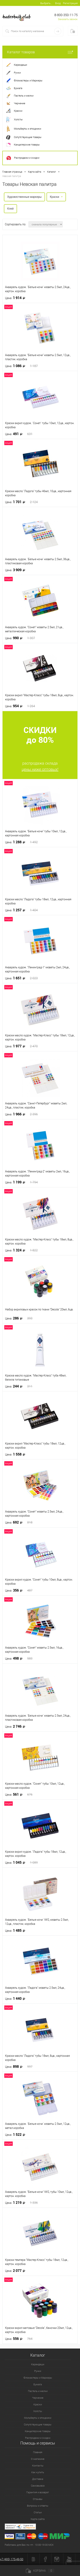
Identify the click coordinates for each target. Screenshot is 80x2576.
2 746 (16, 1726)
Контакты (37, 2465)
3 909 (16, 570)
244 (18, 1386)
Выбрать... (46, 3)
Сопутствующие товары (37, 2424)
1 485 (16, 1930)
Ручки (37, 2371)
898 (18, 2066)
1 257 (21, 910)
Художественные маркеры (24, 196)
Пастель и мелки (38, 2391)
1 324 (21, 1250)
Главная (37, 2452)
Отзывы (37, 2499)
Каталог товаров (40, 52)
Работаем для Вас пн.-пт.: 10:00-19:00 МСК (29, 2544)
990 (20, 638)
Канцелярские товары (38, 2431)
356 (18, 1590)
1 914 (16, 298)
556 (18, 2339)
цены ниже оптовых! (40, 769)
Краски (56, 196)
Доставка (37, 2478)
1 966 (21, 1114)
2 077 (16, 2271)
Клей (10, 208)
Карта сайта (38, 2519)
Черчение (37, 2397)
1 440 (16, 1998)
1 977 (21, 1046)
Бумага (37, 2384)
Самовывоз (38, 2485)
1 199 (21, 1182)
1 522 (16, 2134)
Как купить (37, 2472)
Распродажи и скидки (37, 2437)
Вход (58, 3)
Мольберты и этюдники (37, 2417)
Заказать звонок (68, 19)
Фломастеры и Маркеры (37, 2377)
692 (18, 1522)
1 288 (21, 842)
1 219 (21, 2202)
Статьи (38, 2512)
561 (18, 1794)
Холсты (37, 2411)
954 (20, 706)
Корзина (40, 2570)
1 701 (21, 502)
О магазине (37, 2458)
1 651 (21, 978)
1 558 (16, 1454)
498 (18, 1658)
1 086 (21, 366)
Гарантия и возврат (37, 2492)
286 (18, 1318)
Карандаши (37, 2364)
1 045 (21, 1862)
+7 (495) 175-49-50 (11, 2559)
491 (18, 434)
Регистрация (70, 3)
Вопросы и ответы (37, 2505)
